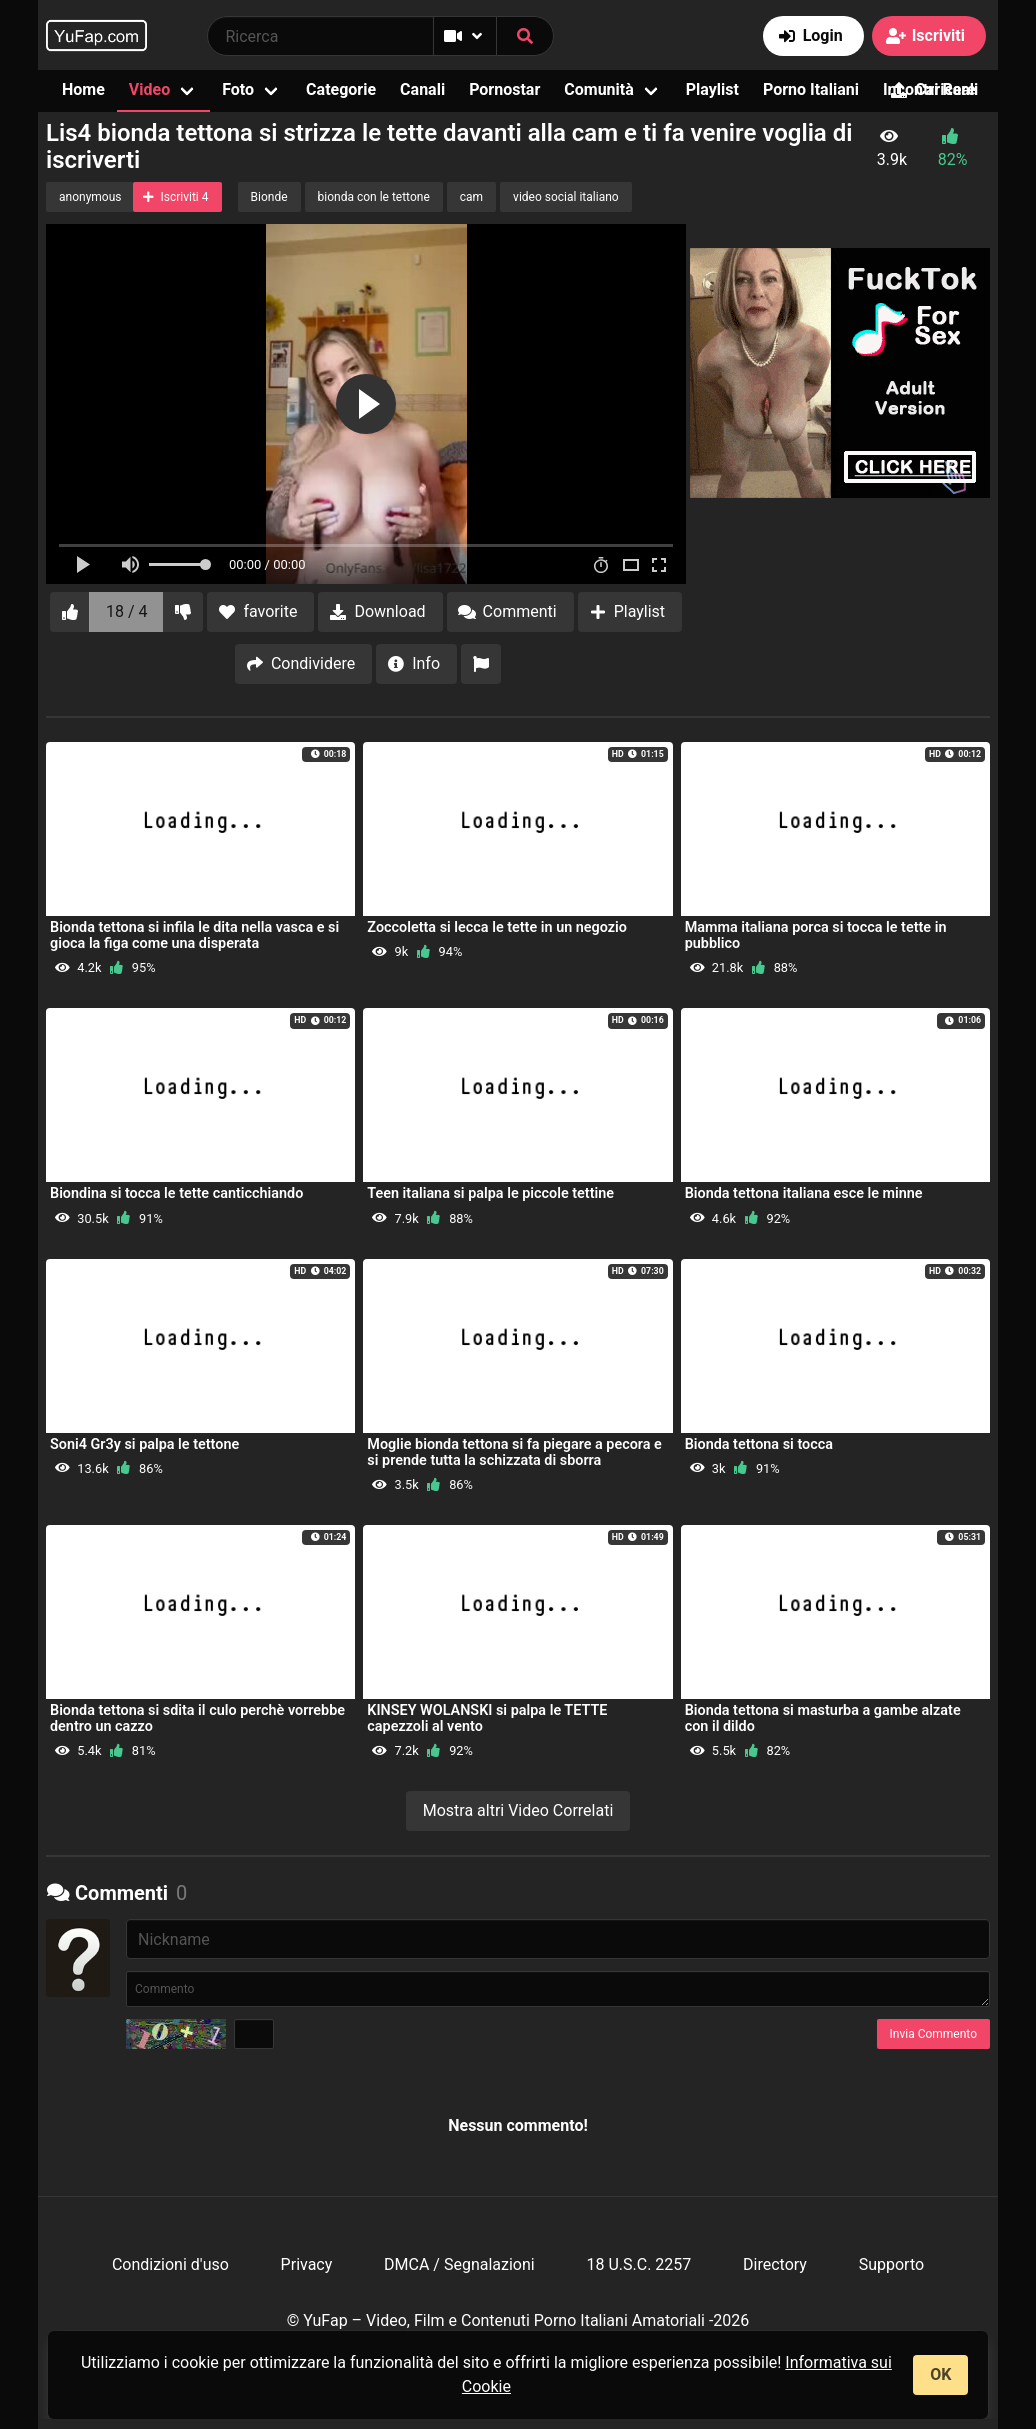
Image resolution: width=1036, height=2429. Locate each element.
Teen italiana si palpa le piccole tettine (490, 1193)
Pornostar (504, 89)
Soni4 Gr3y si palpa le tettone (144, 1444)
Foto (238, 89)
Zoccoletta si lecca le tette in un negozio (497, 927)
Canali (422, 89)
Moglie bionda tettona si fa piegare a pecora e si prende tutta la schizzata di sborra (514, 1452)
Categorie (341, 89)
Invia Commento (933, 2034)
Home (83, 89)
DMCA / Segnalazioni (459, 2264)
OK (940, 2374)
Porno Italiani (811, 89)
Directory (775, 2264)
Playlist (712, 89)
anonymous (90, 197)
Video (149, 89)
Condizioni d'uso (170, 2264)
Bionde (269, 197)
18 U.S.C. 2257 (638, 2264)
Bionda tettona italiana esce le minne (804, 1193)
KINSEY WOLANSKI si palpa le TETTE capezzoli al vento (487, 1718)
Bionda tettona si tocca (759, 1444)
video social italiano (566, 197)
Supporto (891, 2264)
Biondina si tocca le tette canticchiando (176, 1193)
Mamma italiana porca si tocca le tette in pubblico (816, 935)
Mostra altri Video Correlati (518, 1810)
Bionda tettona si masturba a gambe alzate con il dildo (823, 1718)
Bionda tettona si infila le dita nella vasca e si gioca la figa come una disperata (194, 935)
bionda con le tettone (374, 197)
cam (471, 197)
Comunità (599, 89)
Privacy (307, 2264)
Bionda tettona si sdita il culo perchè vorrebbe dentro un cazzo (197, 1718)
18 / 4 (127, 611)
